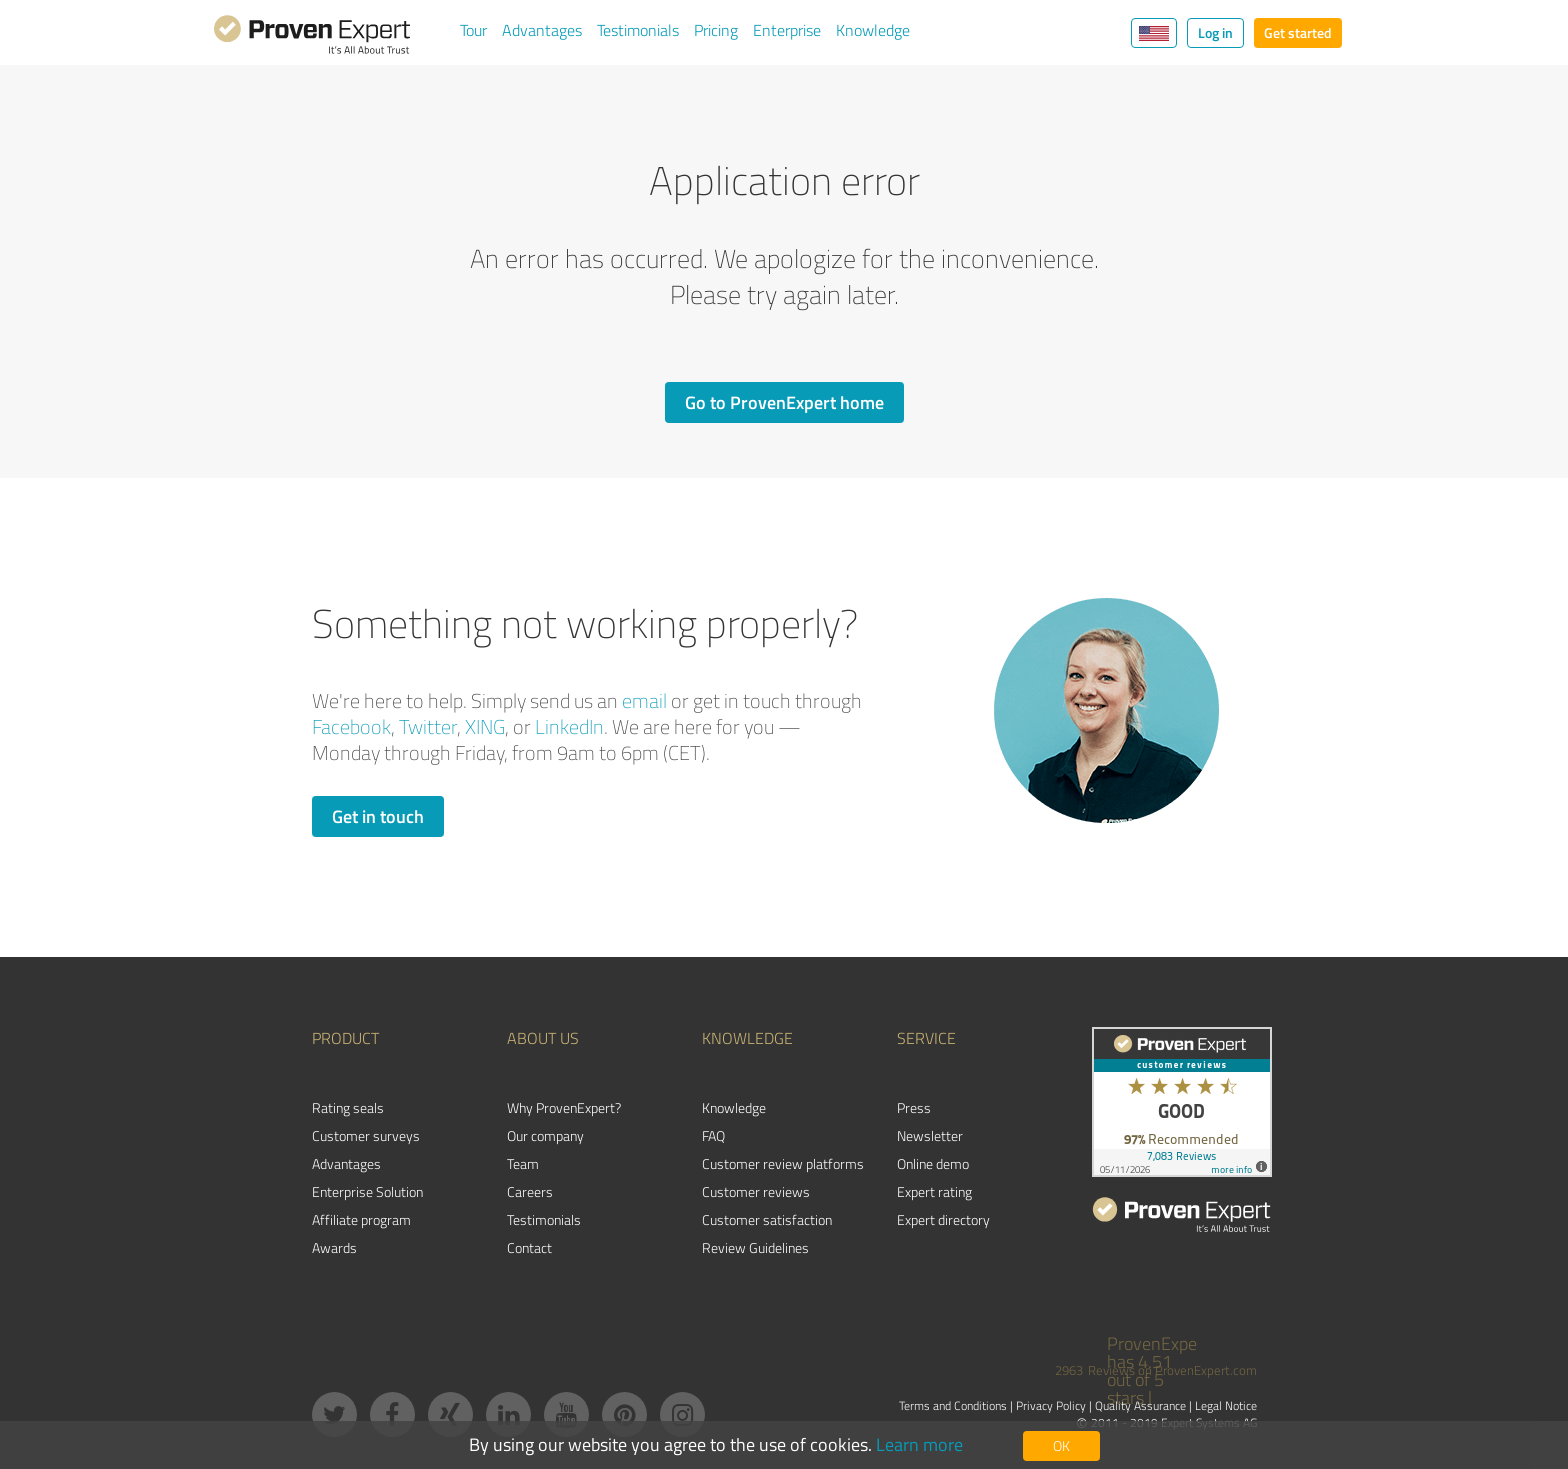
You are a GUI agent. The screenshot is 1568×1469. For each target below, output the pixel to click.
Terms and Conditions (953, 1405)
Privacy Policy (1051, 1405)
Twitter (428, 726)
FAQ (713, 1135)
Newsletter (930, 1135)
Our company (545, 1135)
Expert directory (943, 1219)
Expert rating (934, 1191)
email (644, 700)
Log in (1215, 32)
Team (523, 1163)
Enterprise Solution (367, 1191)
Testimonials (638, 30)
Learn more (919, 1444)
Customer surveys (366, 1135)
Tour (473, 30)
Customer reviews (756, 1191)
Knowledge (873, 30)
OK (1061, 1445)
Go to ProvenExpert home (784, 402)
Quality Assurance (1140, 1405)
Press (914, 1107)
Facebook (351, 726)
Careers (530, 1191)
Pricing (716, 30)
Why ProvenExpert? (564, 1107)
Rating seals (348, 1107)
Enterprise (787, 30)
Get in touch (378, 816)
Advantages (542, 30)
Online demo (933, 1163)
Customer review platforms (783, 1163)
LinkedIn (569, 726)
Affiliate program (361, 1219)
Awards (334, 1247)
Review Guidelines (755, 1247)
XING (485, 726)
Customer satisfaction (767, 1219)
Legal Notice (1226, 1405)
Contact (529, 1247)
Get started (1298, 32)
